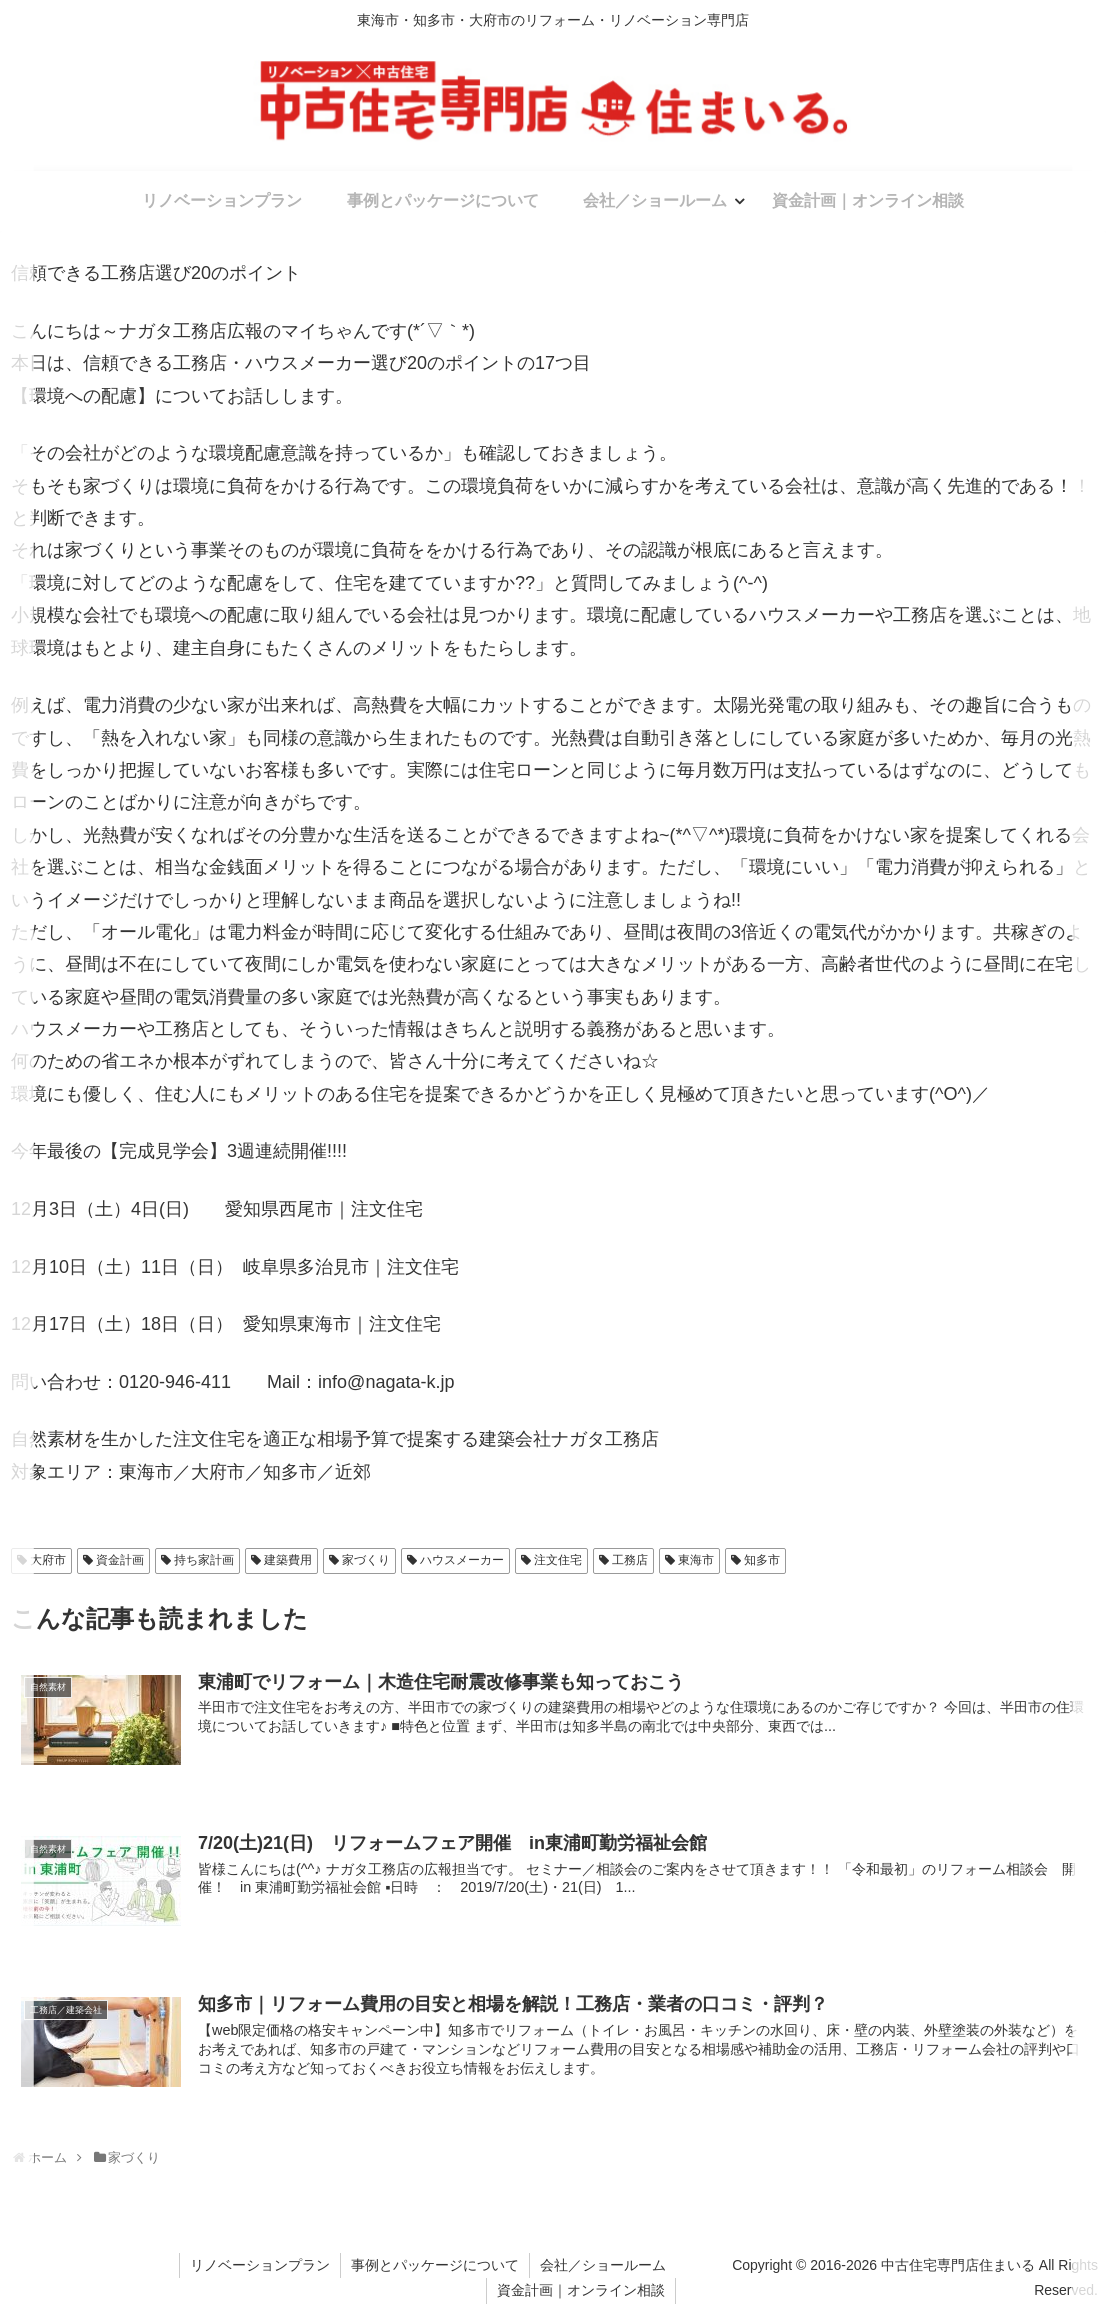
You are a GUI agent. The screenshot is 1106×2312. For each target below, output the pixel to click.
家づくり (366, 1560)
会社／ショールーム (603, 2265)
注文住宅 (558, 1560)
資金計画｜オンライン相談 (581, 2290)
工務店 (630, 1560)
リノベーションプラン (260, 2265)
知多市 (762, 1560)
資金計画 (120, 1560)
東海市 (696, 1560)
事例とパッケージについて (435, 2265)
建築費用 (288, 1560)
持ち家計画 (204, 1560)
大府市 (48, 1560)
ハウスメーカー (462, 1560)
